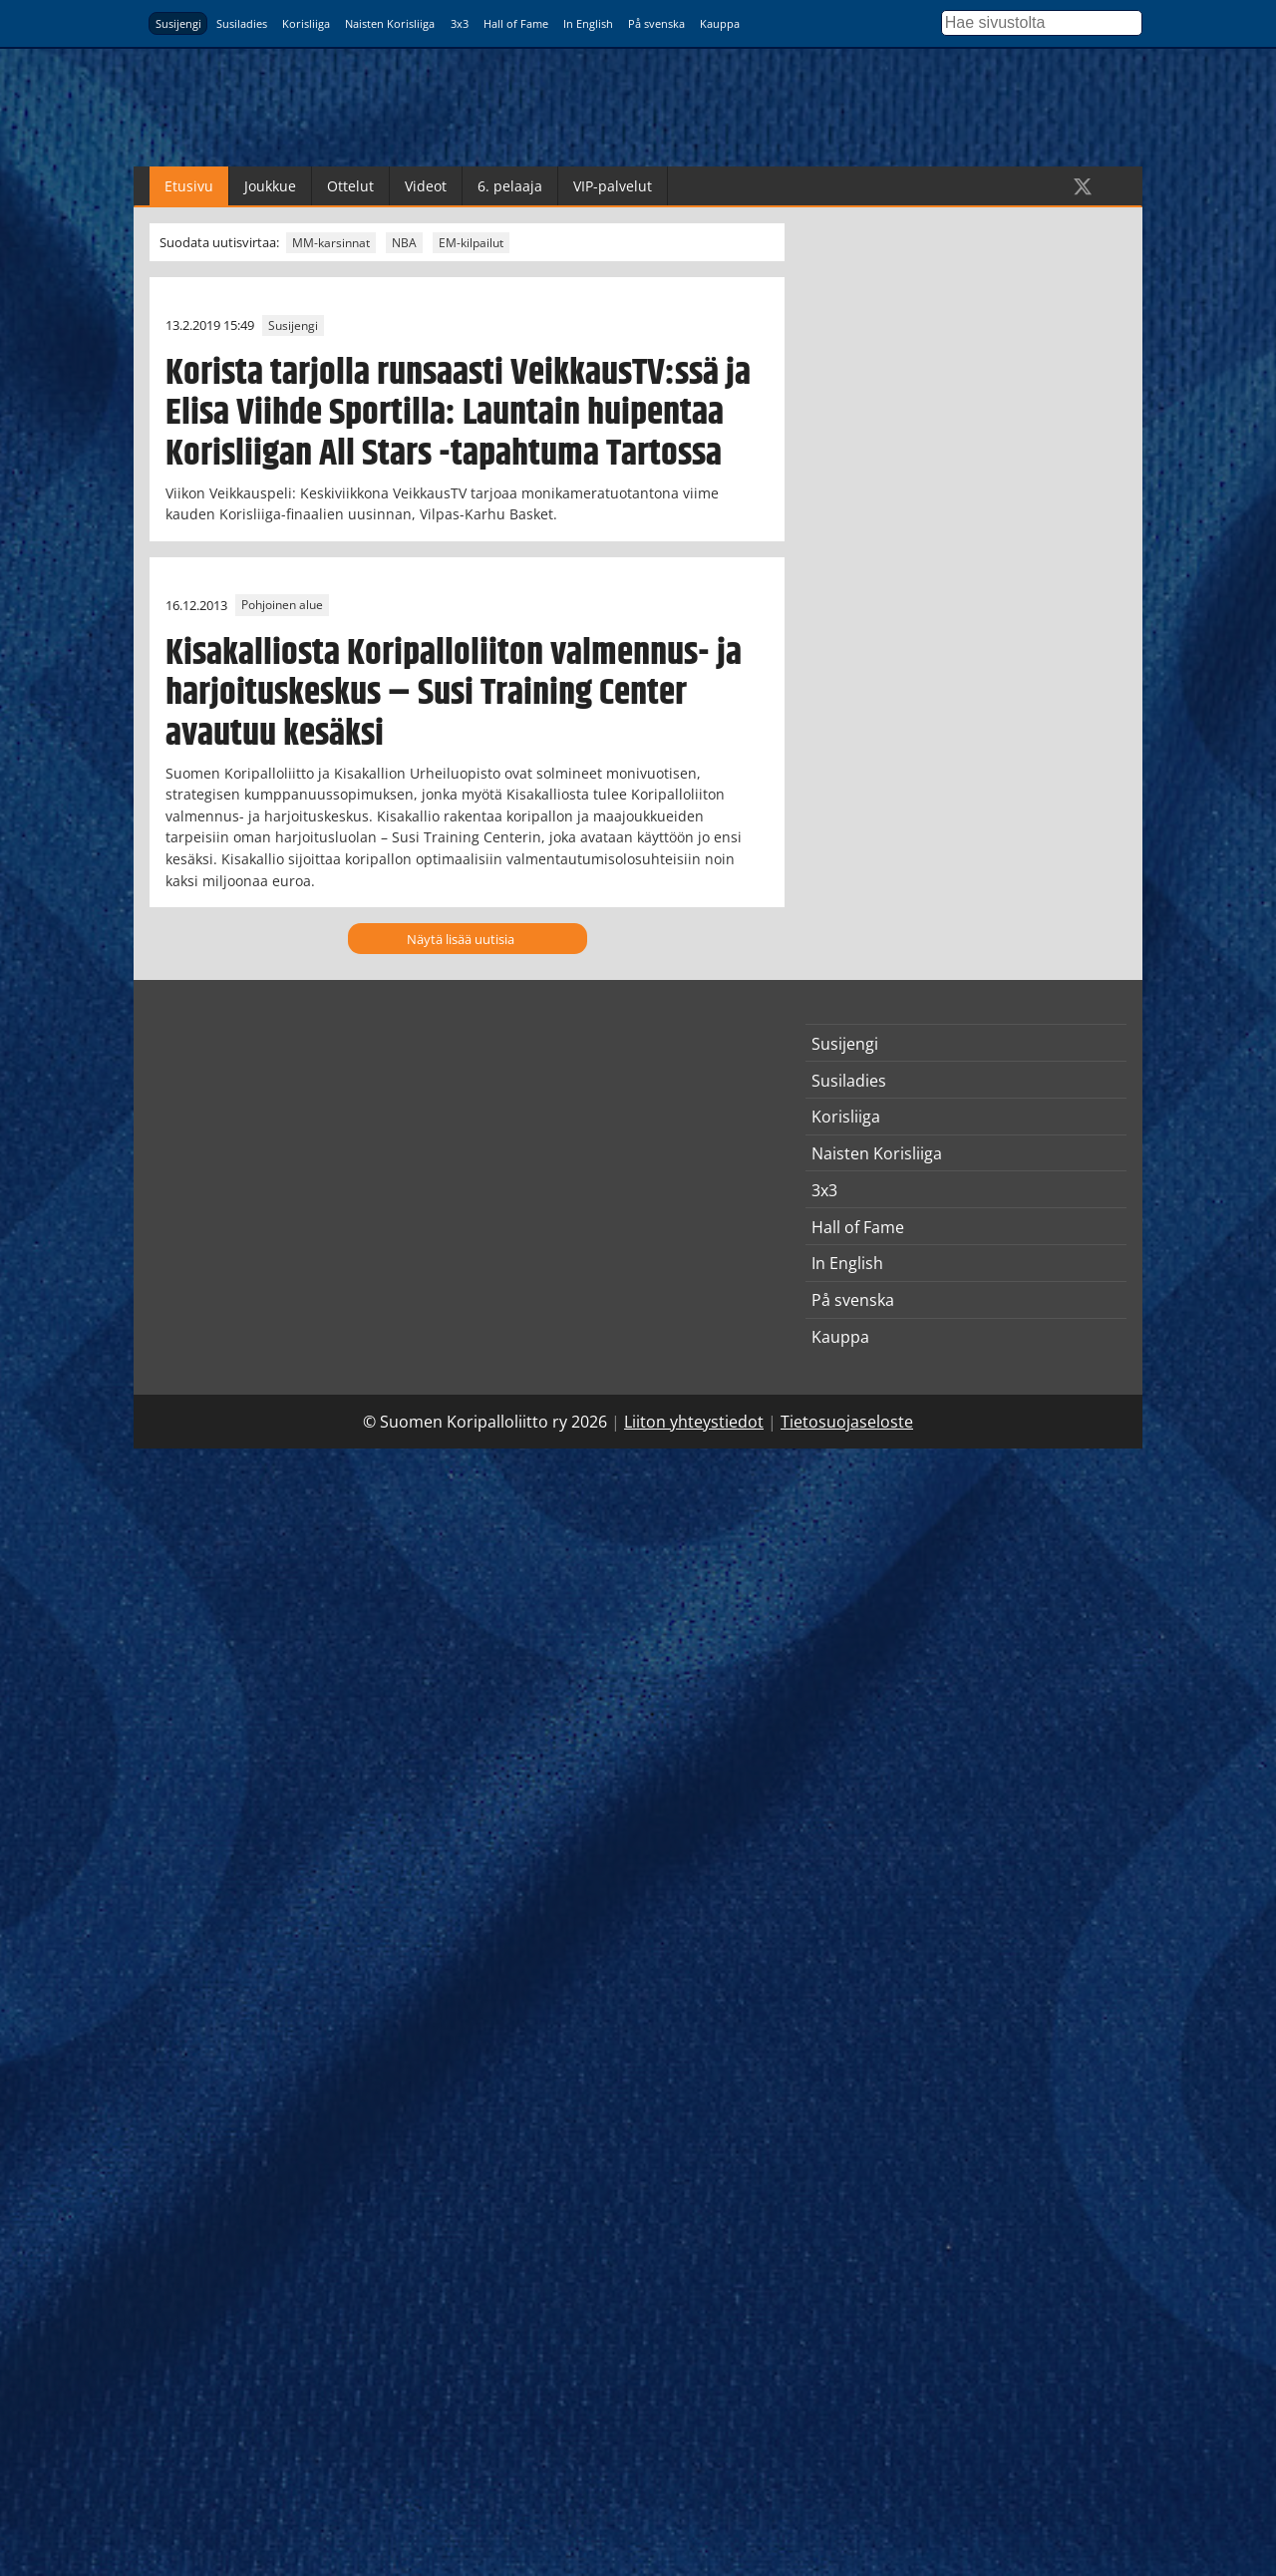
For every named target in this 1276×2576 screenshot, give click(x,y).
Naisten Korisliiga (390, 23)
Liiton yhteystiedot (694, 1422)
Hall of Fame (515, 23)
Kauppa (720, 23)
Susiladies (241, 23)
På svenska (656, 23)
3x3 (460, 23)
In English (588, 23)
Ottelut (350, 185)
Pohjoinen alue (282, 605)
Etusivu (188, 185)
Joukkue (270, 185)
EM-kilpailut (471, 242)
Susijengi (178, 23)
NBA (404, 242)
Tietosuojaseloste (847, 1422)
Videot (426, 185)
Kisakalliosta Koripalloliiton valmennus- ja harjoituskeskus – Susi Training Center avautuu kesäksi (453, 694)
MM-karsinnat (331, 242)
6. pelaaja (510, 185)
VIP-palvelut (612, 185)
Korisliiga (306, 23)
